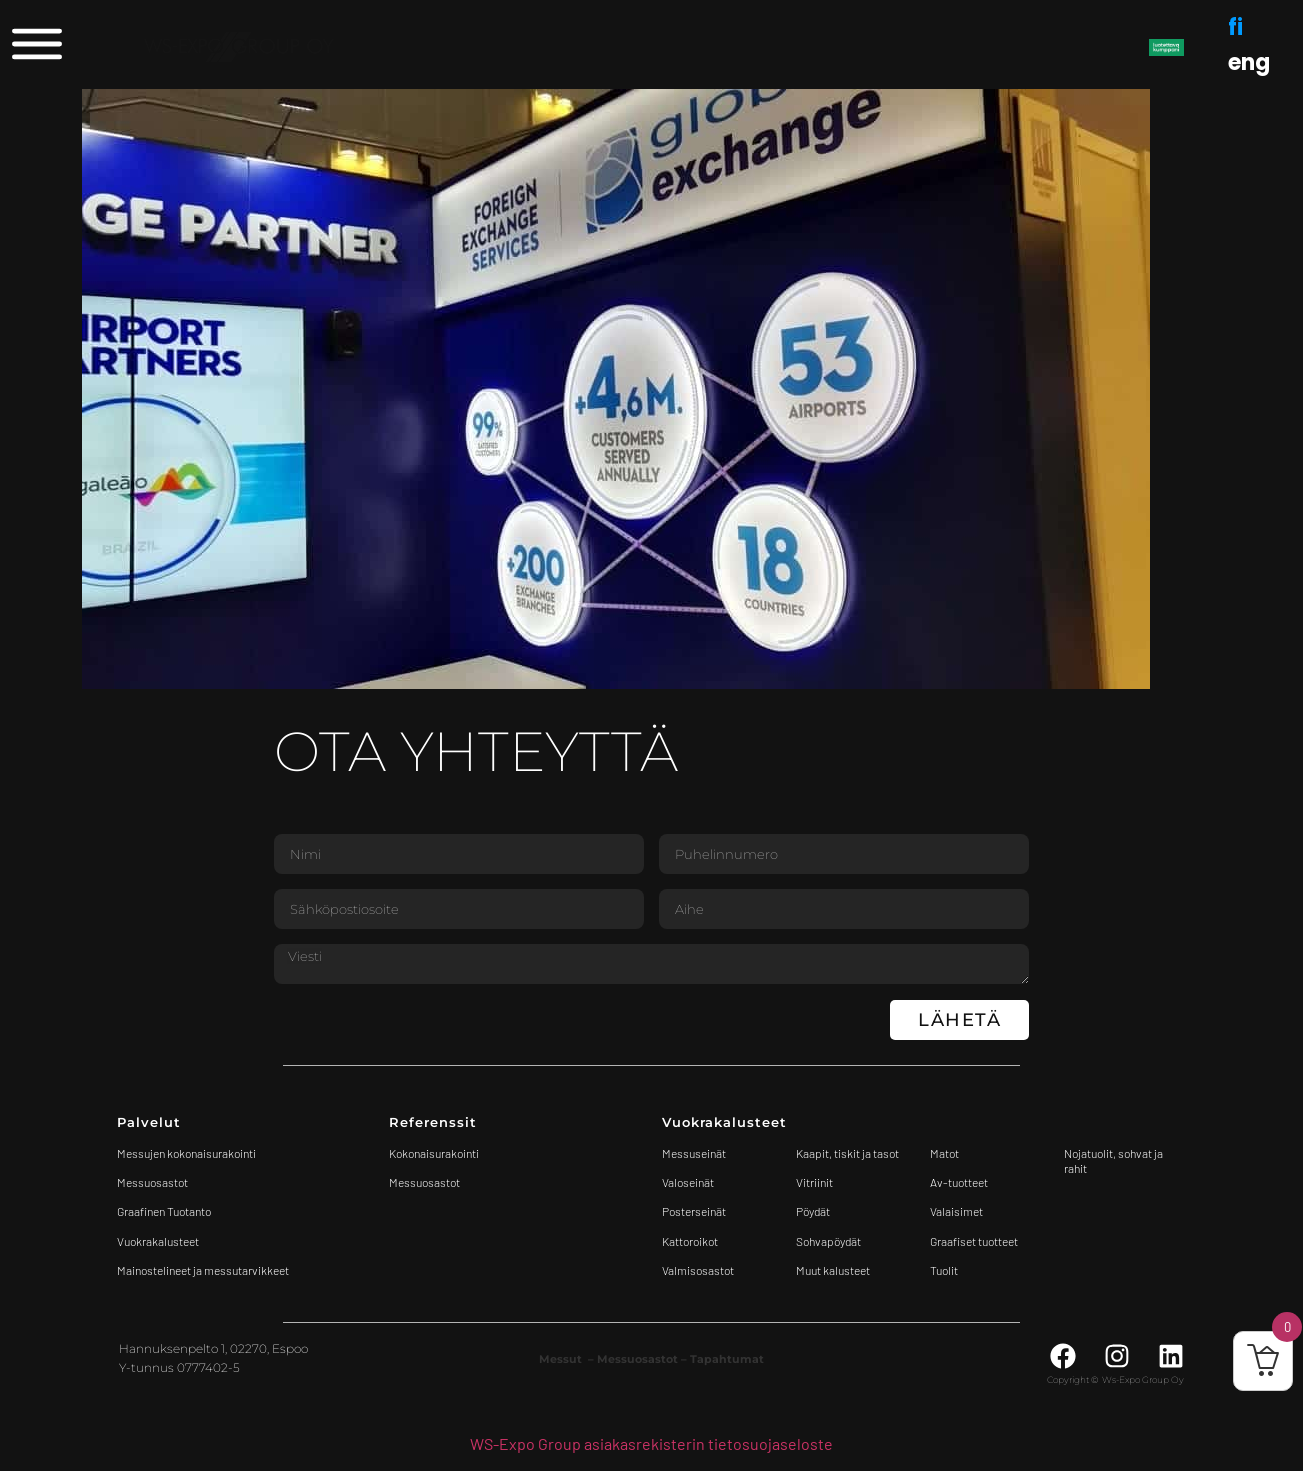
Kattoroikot (690, 1241)
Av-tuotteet (959, 1182)
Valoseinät (688, 1182)
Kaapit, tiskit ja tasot (847, 1153)
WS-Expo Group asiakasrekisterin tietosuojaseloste (651, 1443)
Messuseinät (694, 1153)
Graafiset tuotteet (974, 1241)
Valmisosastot (698, 1270)
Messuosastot (424, 1182)
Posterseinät (694, 1211)
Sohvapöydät (828, 1241)
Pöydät (813, 1211)
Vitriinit (814, 1182)
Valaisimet (956, 1211)
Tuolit (945, 1270)
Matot (944, 1153)
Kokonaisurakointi (434, 1153)
